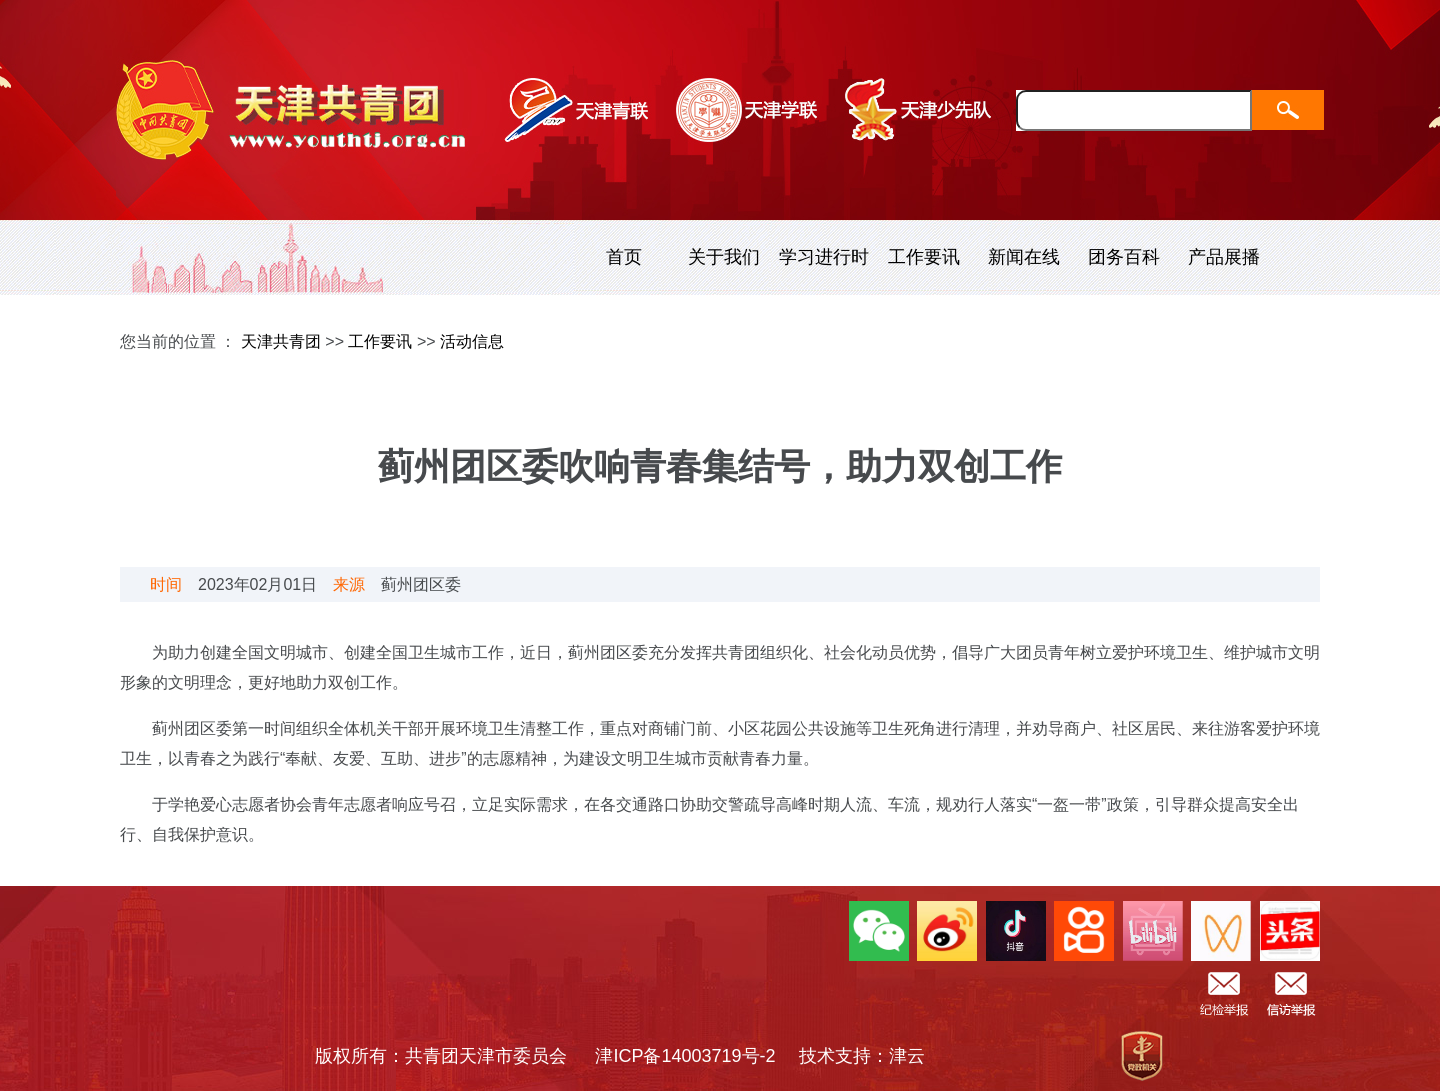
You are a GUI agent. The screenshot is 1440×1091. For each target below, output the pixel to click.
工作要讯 (924, 257)
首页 (624, 257)
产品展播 (1224, 257)
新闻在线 (1024, 257)
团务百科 (1124, 257)
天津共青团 (281, 341)
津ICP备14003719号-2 (694, 1056)
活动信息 (472, 341)
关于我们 (724, 257)
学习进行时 (824, 257)
